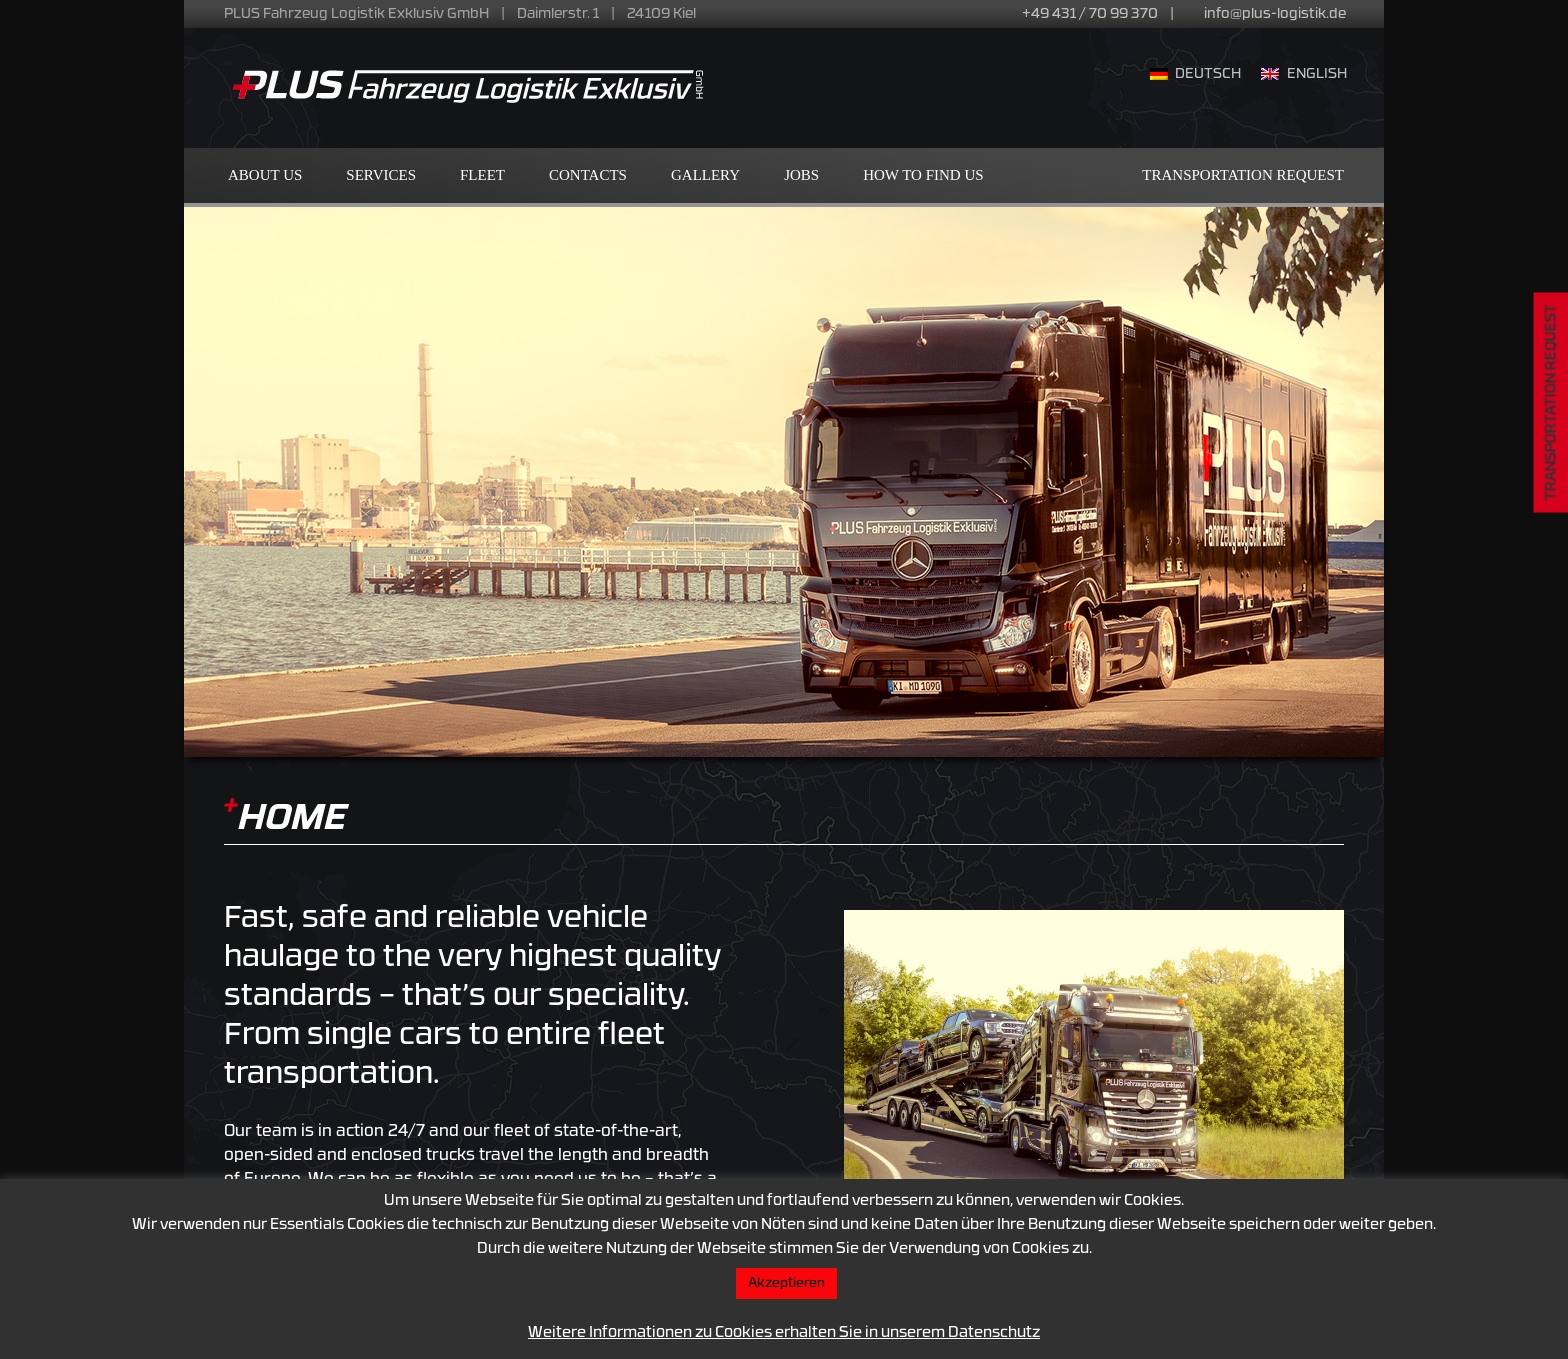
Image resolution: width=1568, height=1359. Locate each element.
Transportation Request (1243, 175)
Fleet (482, 175)
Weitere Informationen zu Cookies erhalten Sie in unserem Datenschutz (784, 1333)
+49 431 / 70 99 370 (1090, 14)
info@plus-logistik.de (1275, 14)
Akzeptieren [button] (786, 1283)
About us (265, 175)
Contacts (588, 175)
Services (381, 175)
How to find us (923, 175)
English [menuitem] (1317, 74)
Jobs (801, 175)
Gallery (705, 175)
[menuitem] (1196, 76)
